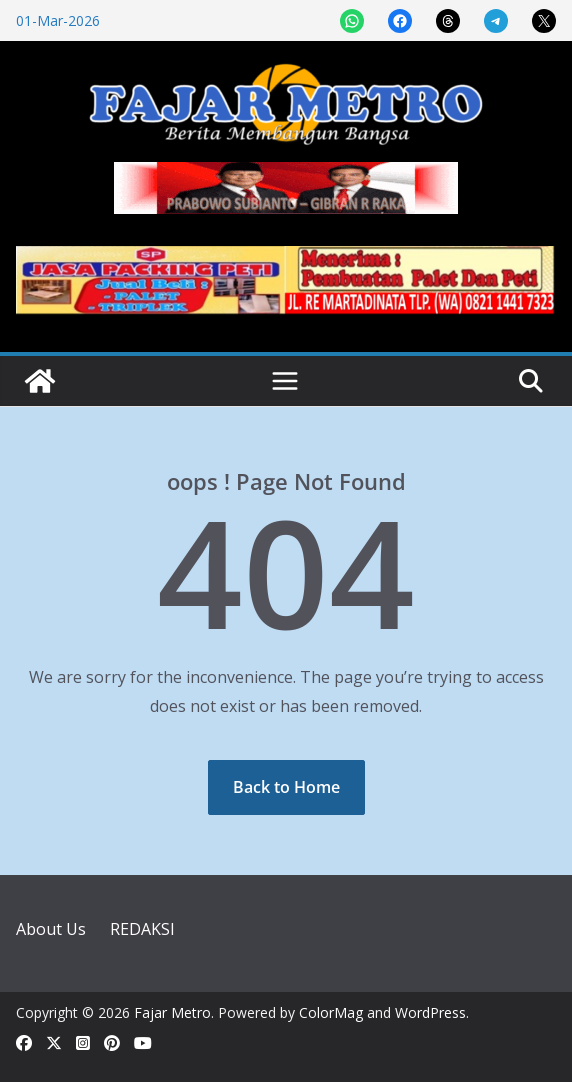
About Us (51, 929)
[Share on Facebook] (400, 21)
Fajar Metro (172, 1012)
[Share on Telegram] (496, 21)
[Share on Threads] (448, 21)
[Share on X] (544, 21)
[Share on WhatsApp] (352, 21)
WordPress (430, 1012)
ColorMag (331, 1012)
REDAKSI (142, 929)
